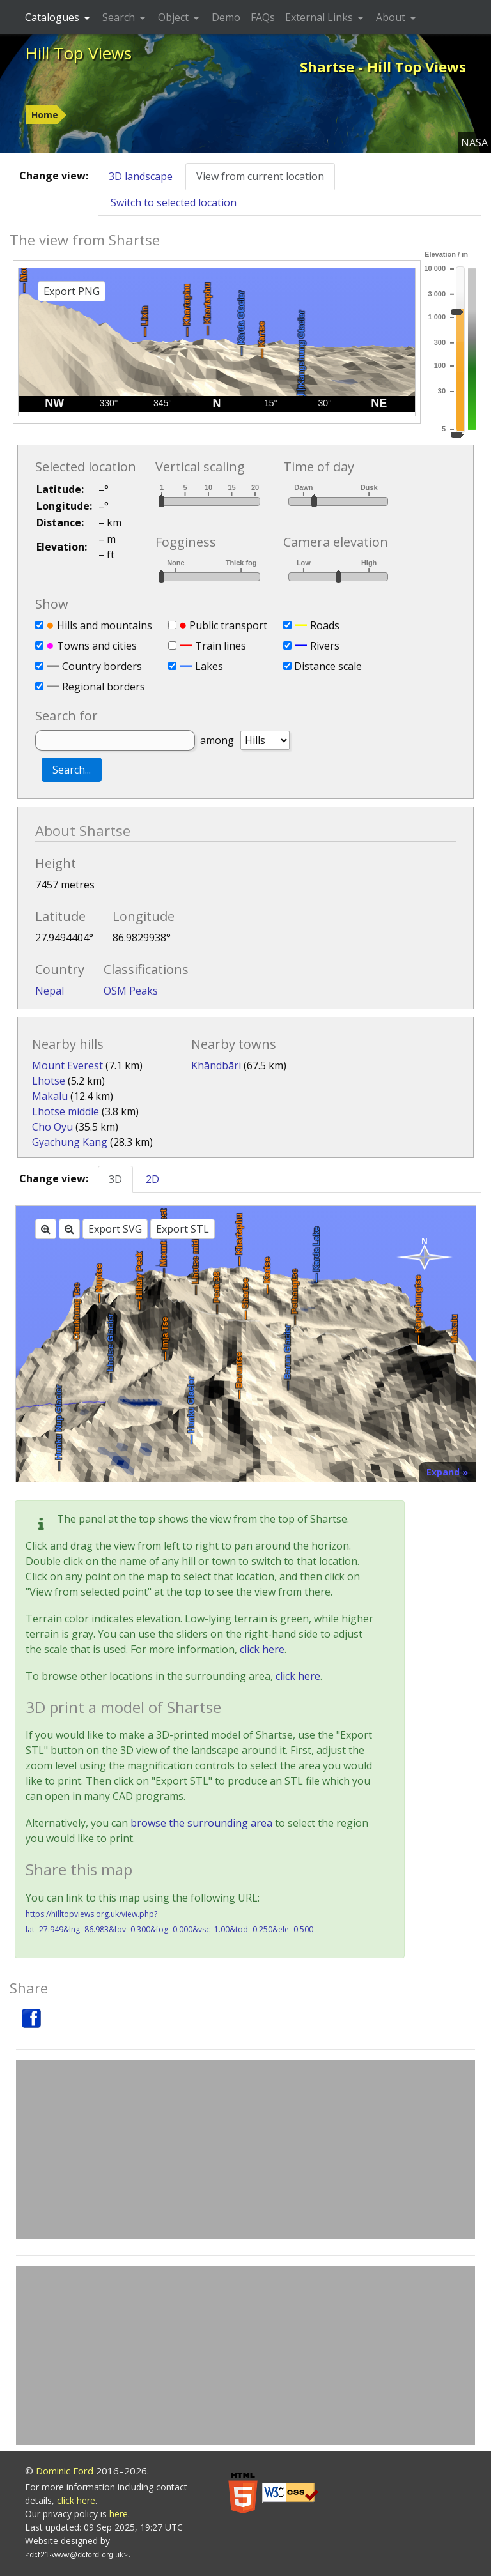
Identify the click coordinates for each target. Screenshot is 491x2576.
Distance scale (328, 666)
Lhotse (48, 1081)
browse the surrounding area (201, 1823)
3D (115, 1179)
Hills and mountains (104, 625)
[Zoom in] (45, 1229)
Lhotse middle (65, 1111)
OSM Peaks (131, 991)
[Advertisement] (245, 2149)
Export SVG (115, 1229)
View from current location (260, 176)
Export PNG (71, 291)
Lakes (209, 666)
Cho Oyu (52, 1127)
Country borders (102, 666)
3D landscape (141, 176)
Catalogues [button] (53, 17)
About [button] (392, 17)
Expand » (447, 1472)
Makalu (50, 1096)
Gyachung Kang (69, 1142)
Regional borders (103, 687)
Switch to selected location (174, 202)
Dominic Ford (64, 2470)
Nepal (49, 991)
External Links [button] (320, 17)
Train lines (220, 646)
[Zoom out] (69, 1229)
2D (152, 1179)
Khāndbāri (216, 1065)
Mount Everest (67, 1065)
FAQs (263, 17)
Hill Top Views (78, 53)
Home (44, 115)
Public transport (228, 625)
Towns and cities (97, 646)
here (118, 2514)
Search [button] (119, 17)
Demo (226, 17)
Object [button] (174, 17)
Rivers (324, 646)
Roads (324, 625)
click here (262, 1649)
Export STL (182, 1229)
